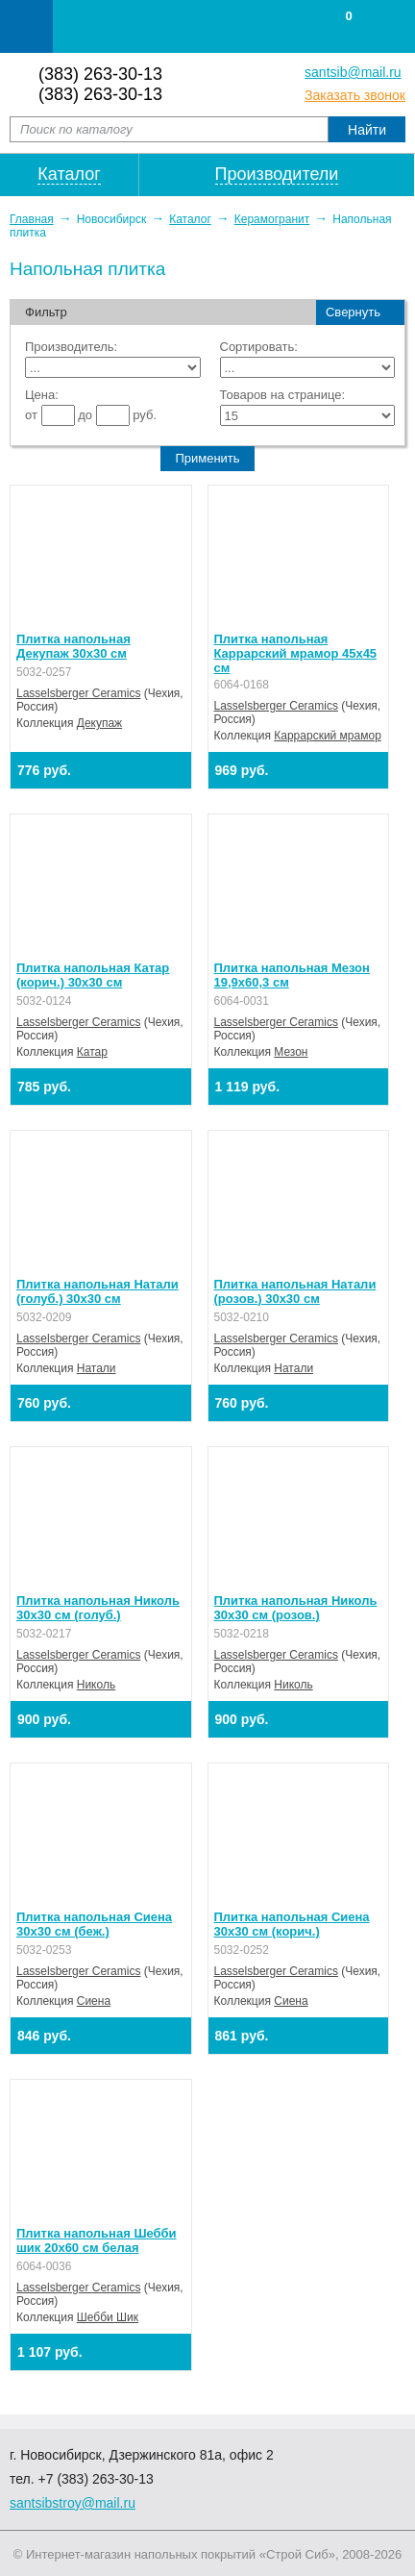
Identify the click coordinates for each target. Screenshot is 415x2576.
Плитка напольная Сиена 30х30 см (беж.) (94, 1924)
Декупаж (99, 723)
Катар (92, 1052)
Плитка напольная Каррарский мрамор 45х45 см (296, 653)
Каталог (190, 219)
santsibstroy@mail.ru (72, 2503)
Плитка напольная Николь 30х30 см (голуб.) (98, 1607)
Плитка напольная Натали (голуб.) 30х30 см (97, 1291)
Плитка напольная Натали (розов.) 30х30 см (295, 1291)
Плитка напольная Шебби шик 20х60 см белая (96, 2240)
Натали (96, 1368)
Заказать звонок (355, 95)
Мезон (290, 1052)
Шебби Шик (107, 2317)
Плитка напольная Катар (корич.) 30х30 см (92, 975)
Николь (96, 1684)
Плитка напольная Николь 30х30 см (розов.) (296, 1607)
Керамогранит (272, 219)
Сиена (93, 2001)
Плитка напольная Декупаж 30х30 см (73, 646)
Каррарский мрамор (327, 735)
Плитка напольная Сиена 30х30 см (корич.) (292, 1924)
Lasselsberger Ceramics (78, 693)
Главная (32, 219)
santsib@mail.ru (353, 72)
